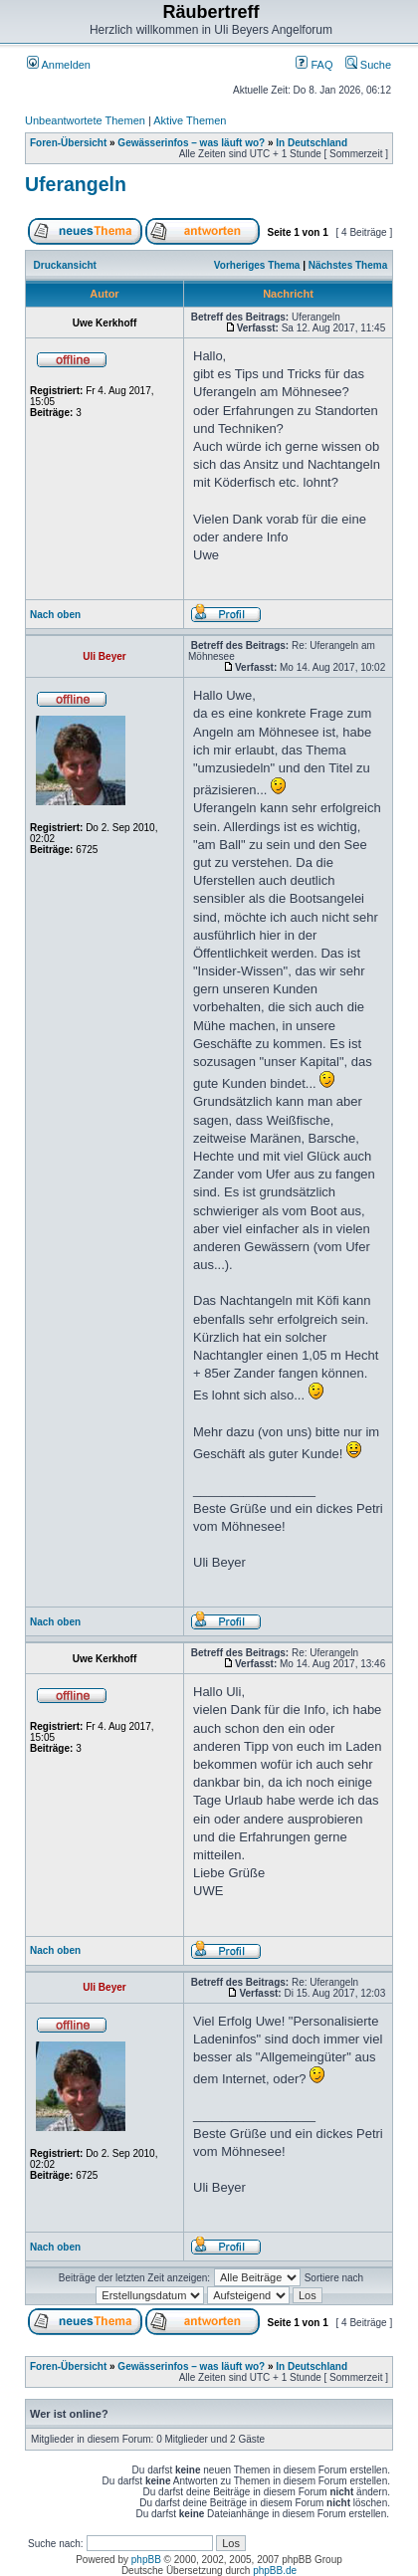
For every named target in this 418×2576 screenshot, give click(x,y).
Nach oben (55, 614)
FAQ (314, 65)
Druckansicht (65, 265)
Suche (368, 65)
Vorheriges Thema (257, 265)
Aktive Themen (189, 120)
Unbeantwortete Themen (85, 120)
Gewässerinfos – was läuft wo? (191, 142)
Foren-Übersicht (68, 142)
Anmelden (59, 65)
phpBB (146, 2559)
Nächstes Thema (348, 265)
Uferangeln (75, 184)
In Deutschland (311, 142)
